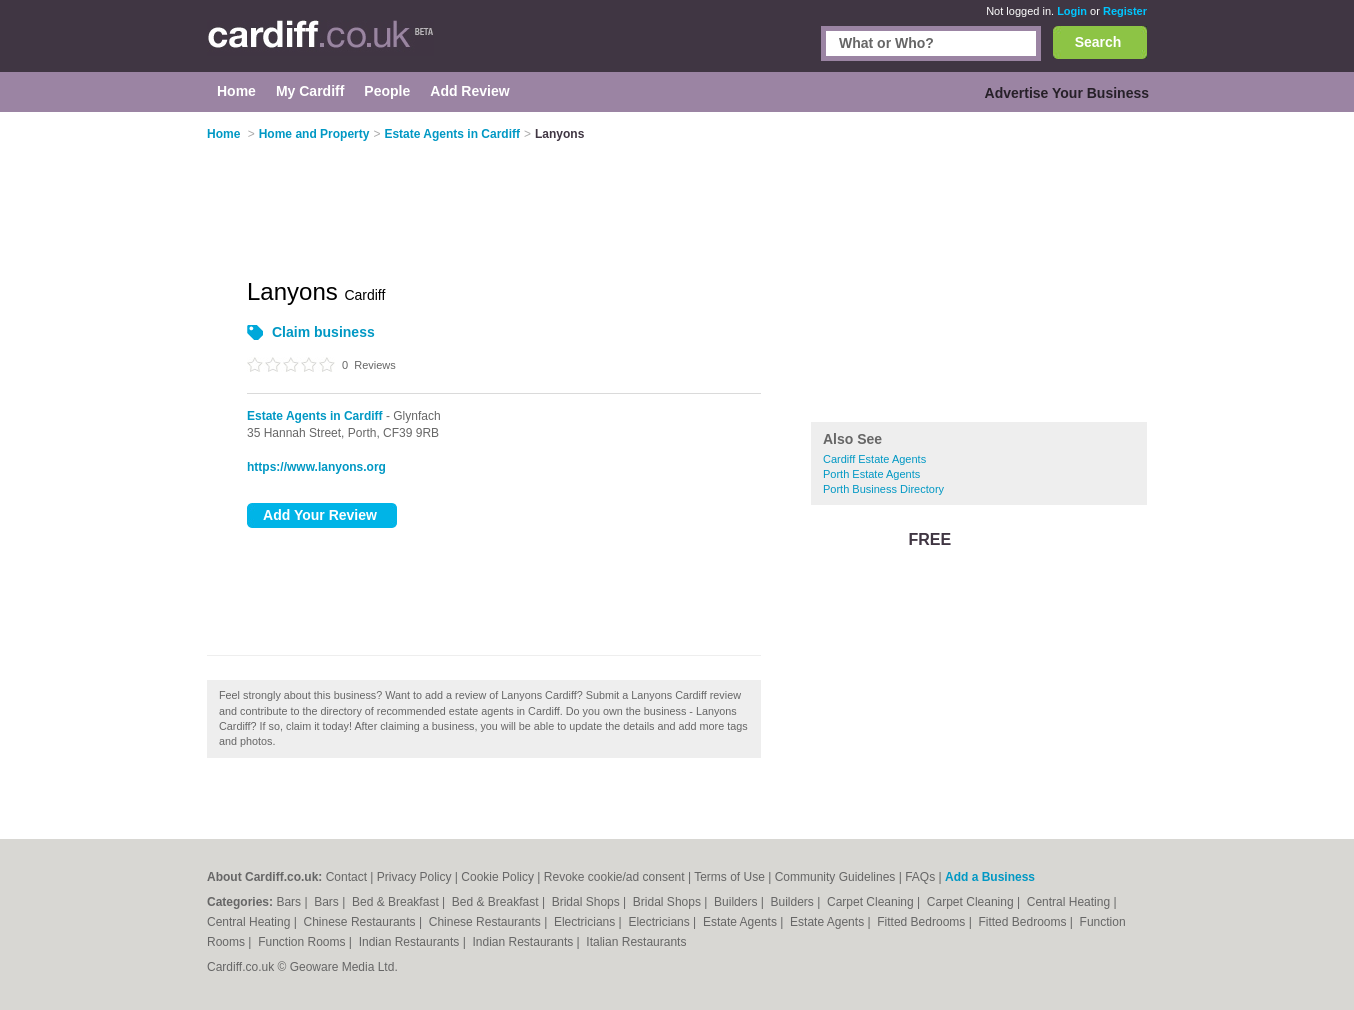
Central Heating (1070, 902)
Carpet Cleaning (872, 902)
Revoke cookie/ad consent (614, 877)
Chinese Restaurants (361, 922)
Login (1072, 11)
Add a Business (990, 877)
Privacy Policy (414, 877)
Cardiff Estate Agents (874, 459)
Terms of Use (729, 877)
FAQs (920, 877)
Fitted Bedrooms (922, 922)
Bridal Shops (587, 902)
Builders (737, 902)
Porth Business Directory (883, 489)
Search (1098, 42)
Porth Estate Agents (871, 474)
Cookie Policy (497, 877)
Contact (346, 877)
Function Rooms (303, 942)
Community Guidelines (835, 877)
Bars (290, 902)
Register (1125, 11)
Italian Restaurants (636, 942)
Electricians (586, 922)
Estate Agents (741, 922)
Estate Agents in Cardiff (315, 416)
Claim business (323, 332)
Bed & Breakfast (397, 902)
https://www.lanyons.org (316, 467)
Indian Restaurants (411, 942)
